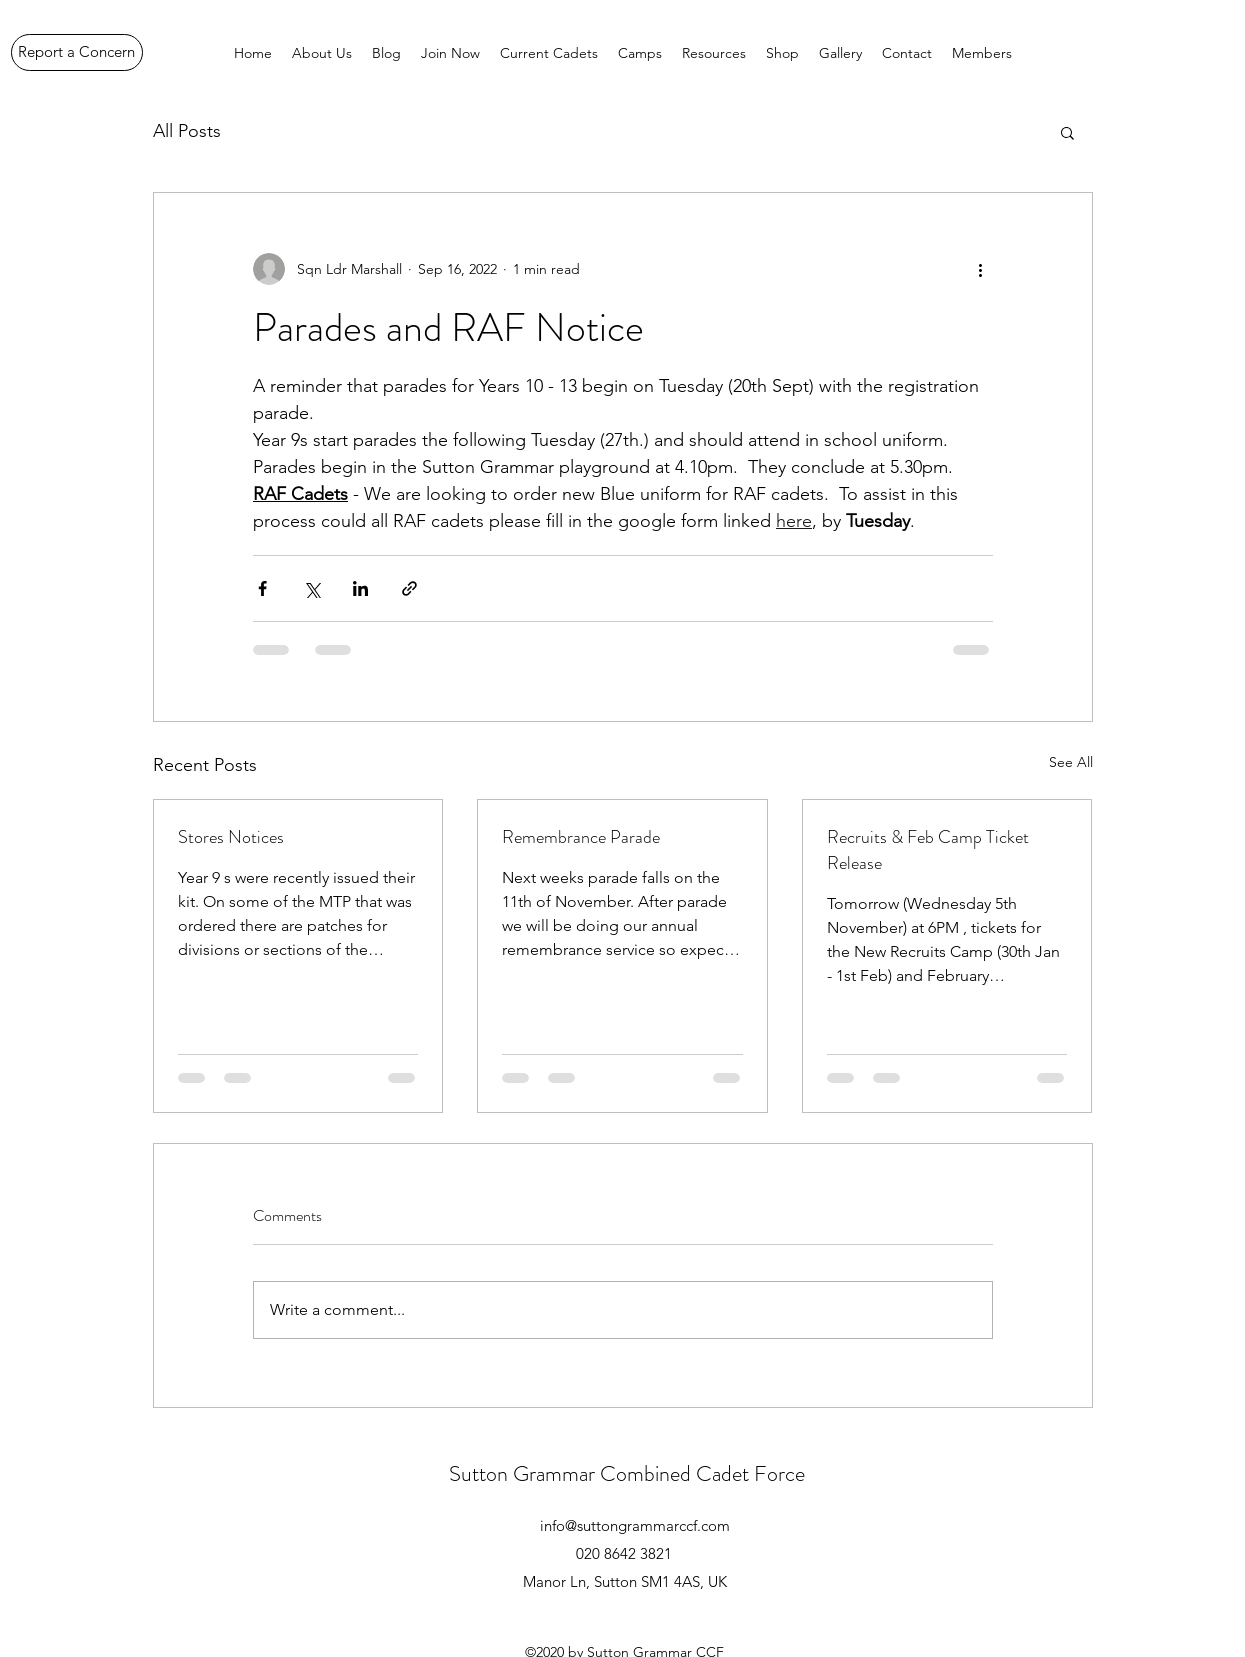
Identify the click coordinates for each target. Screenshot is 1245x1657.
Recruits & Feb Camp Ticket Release (928, 850)
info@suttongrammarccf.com (635, 1525)
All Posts (187, 131)
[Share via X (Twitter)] (311, 588)
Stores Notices (231, 837)
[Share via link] (409, 588)
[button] (1067, 132)
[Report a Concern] (77, 52)
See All (1071, 762)
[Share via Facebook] (262, 588)
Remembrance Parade (581, 837)
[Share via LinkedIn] (360, 588)
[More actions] (981, 269)
